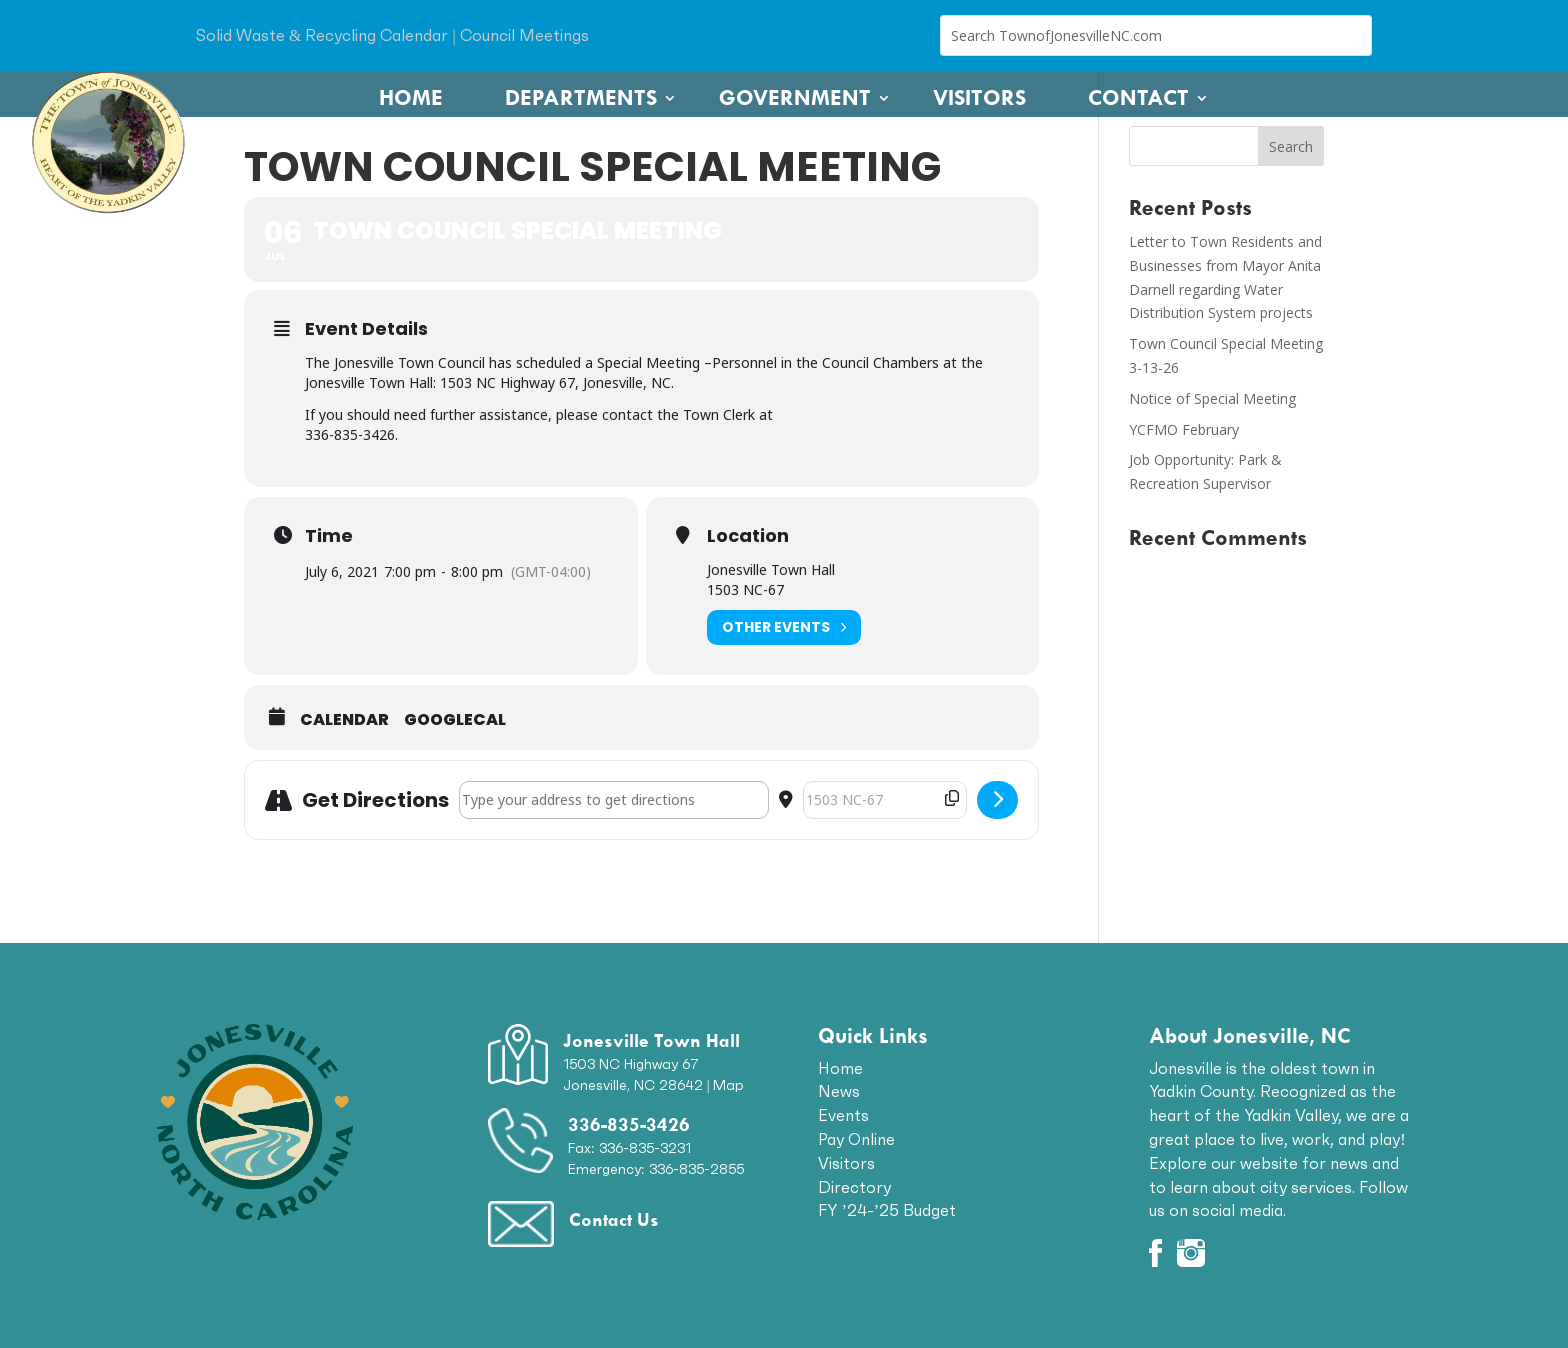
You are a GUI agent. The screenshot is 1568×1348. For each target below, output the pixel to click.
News (839, 1091)
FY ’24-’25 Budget (887, 1210)
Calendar (344, 720)
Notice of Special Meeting (1212, 398)
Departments (581, 98)
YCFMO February (1184, 429)
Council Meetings (524, 35)
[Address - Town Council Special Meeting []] (614, 800)
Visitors (979, 98)
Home (411, 98)
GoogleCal (455, 720)
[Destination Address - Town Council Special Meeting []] (885, 800)
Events (843, 1115)
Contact (1138, 98)
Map (728, 1085)
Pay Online (856, 1139)
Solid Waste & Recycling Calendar (322, 35)
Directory (854, 1187)
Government (795, 98)
